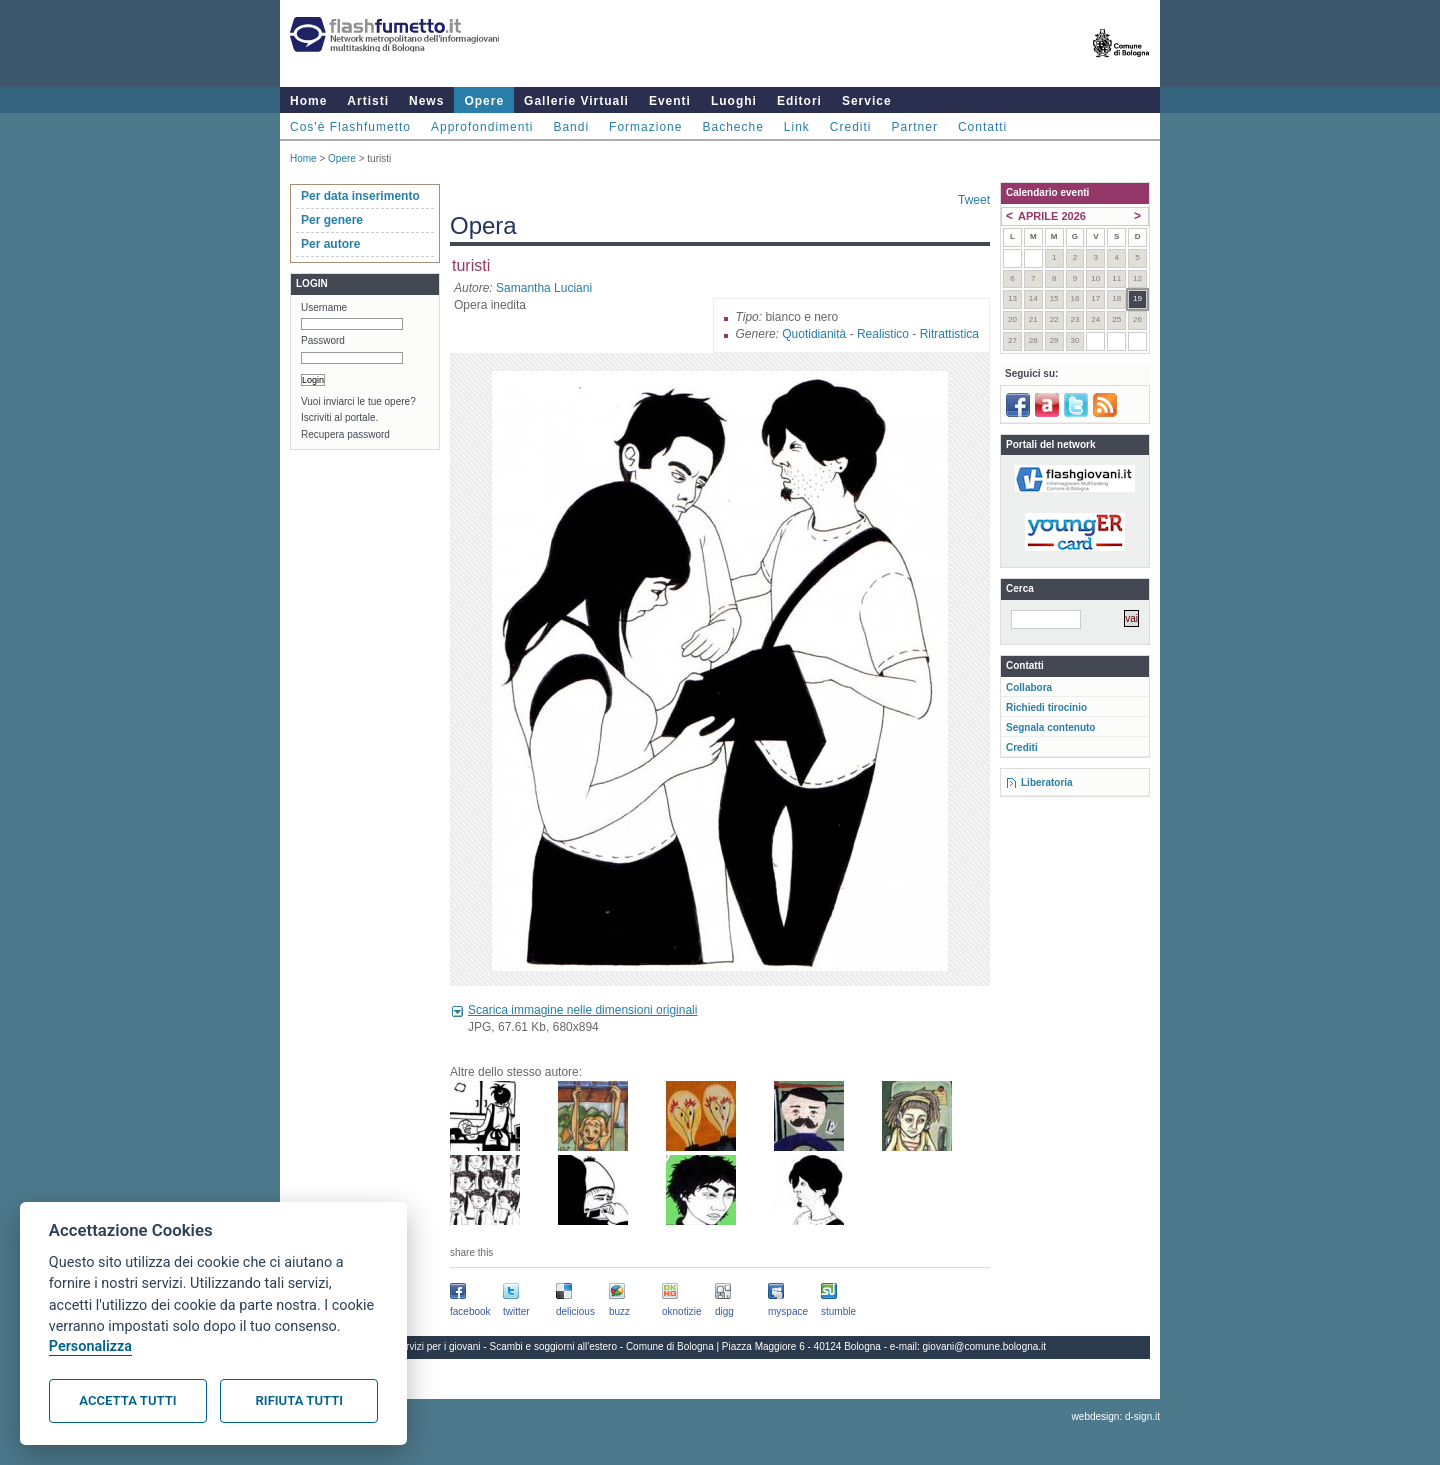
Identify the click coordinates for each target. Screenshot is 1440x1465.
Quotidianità (814, 334)
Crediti (851, 127)
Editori (799, 101)
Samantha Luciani (544, 288)
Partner (915, 127)
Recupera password (345, 434)
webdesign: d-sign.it (1116, 1416)
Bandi (571, 127)
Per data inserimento (360, 196)
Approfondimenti (482, 127)
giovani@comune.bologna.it (985, 1346)
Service (867, 101)
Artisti (368, 101)
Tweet (974, 200)
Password (323, 340)
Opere (484, 101)
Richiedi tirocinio (1046, 707)
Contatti (982, 127)
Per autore (330, 244)
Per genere (332, 220)
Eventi (670, 101)
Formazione (645, 127)
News (426, 101)
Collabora (1029, 687)
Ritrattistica (949, 334)
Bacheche (732, 127)
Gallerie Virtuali (576, 101)
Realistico (883, 334)
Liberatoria (1047, 782)
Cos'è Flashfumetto (350, 127)
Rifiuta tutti (299, 1400)
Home (308, 101)
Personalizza (90, 1346)
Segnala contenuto (1050, 727)
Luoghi (734, 101)
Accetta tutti (127, 1400)
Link (797, 127)
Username (324, 307)
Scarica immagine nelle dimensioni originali (582, 1010)
